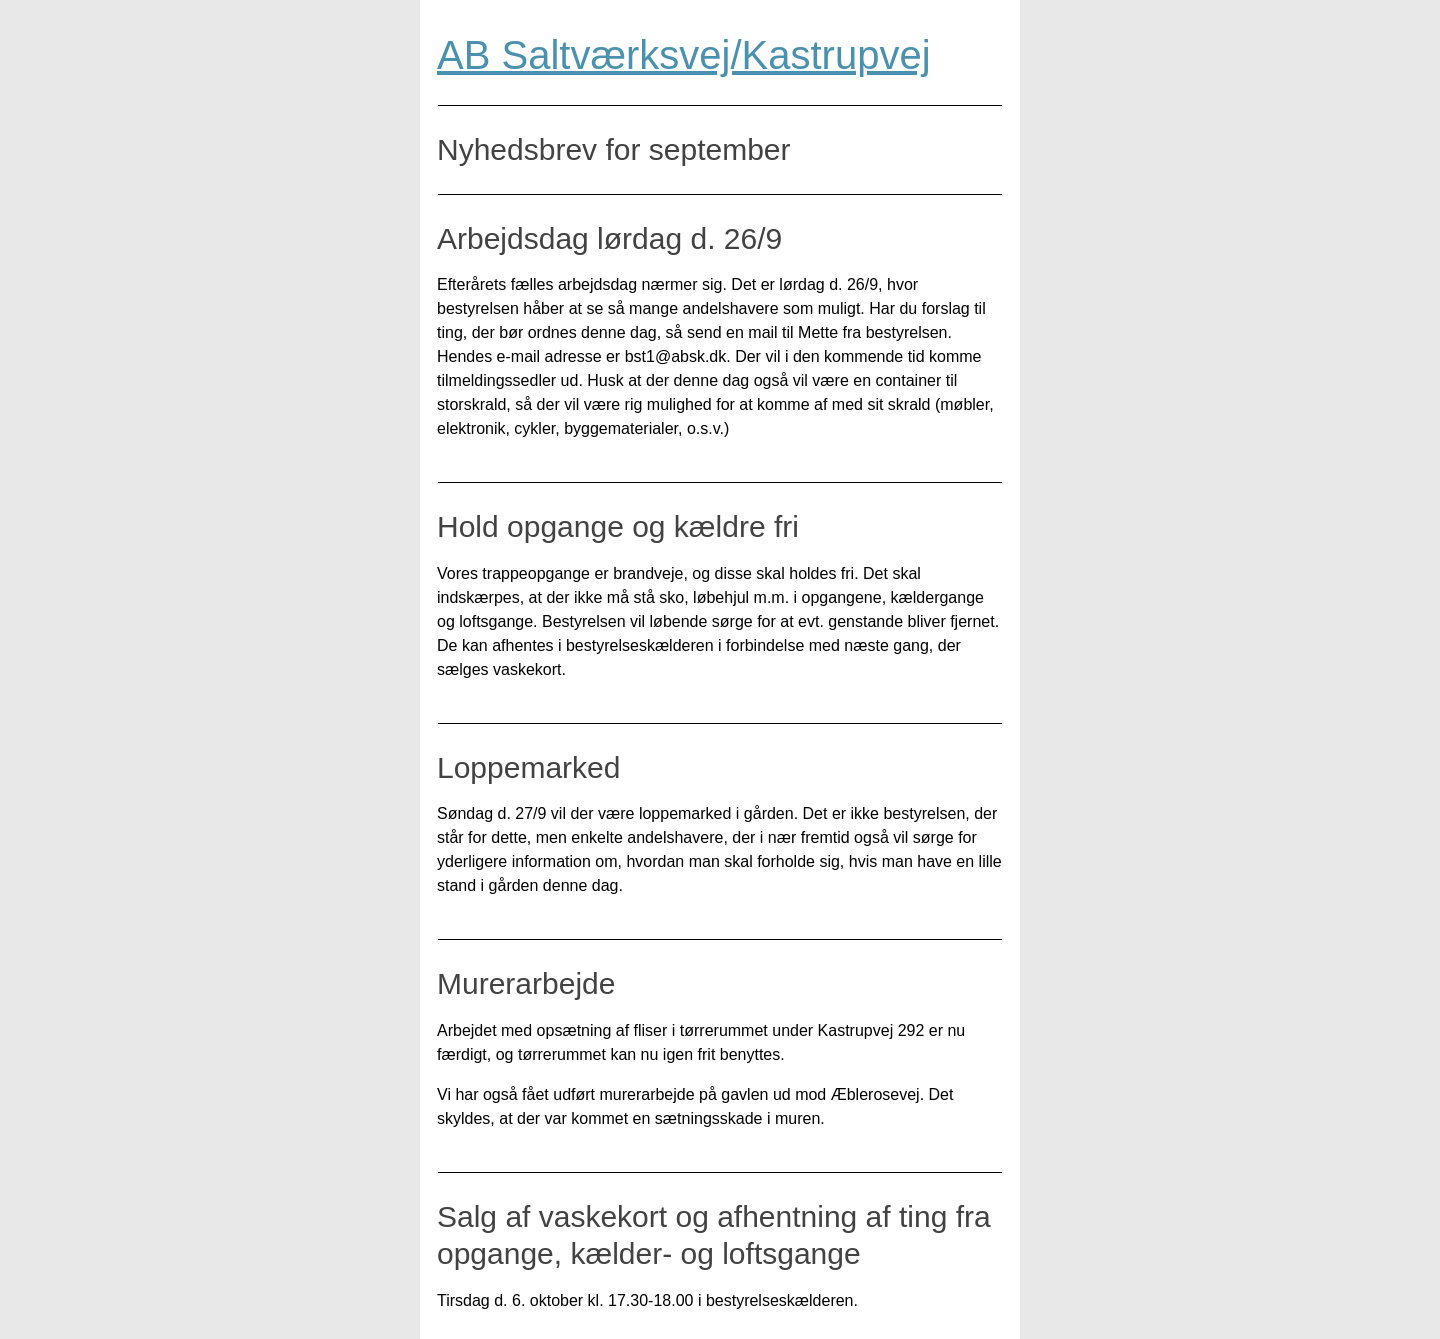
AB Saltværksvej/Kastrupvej (684, 55)
